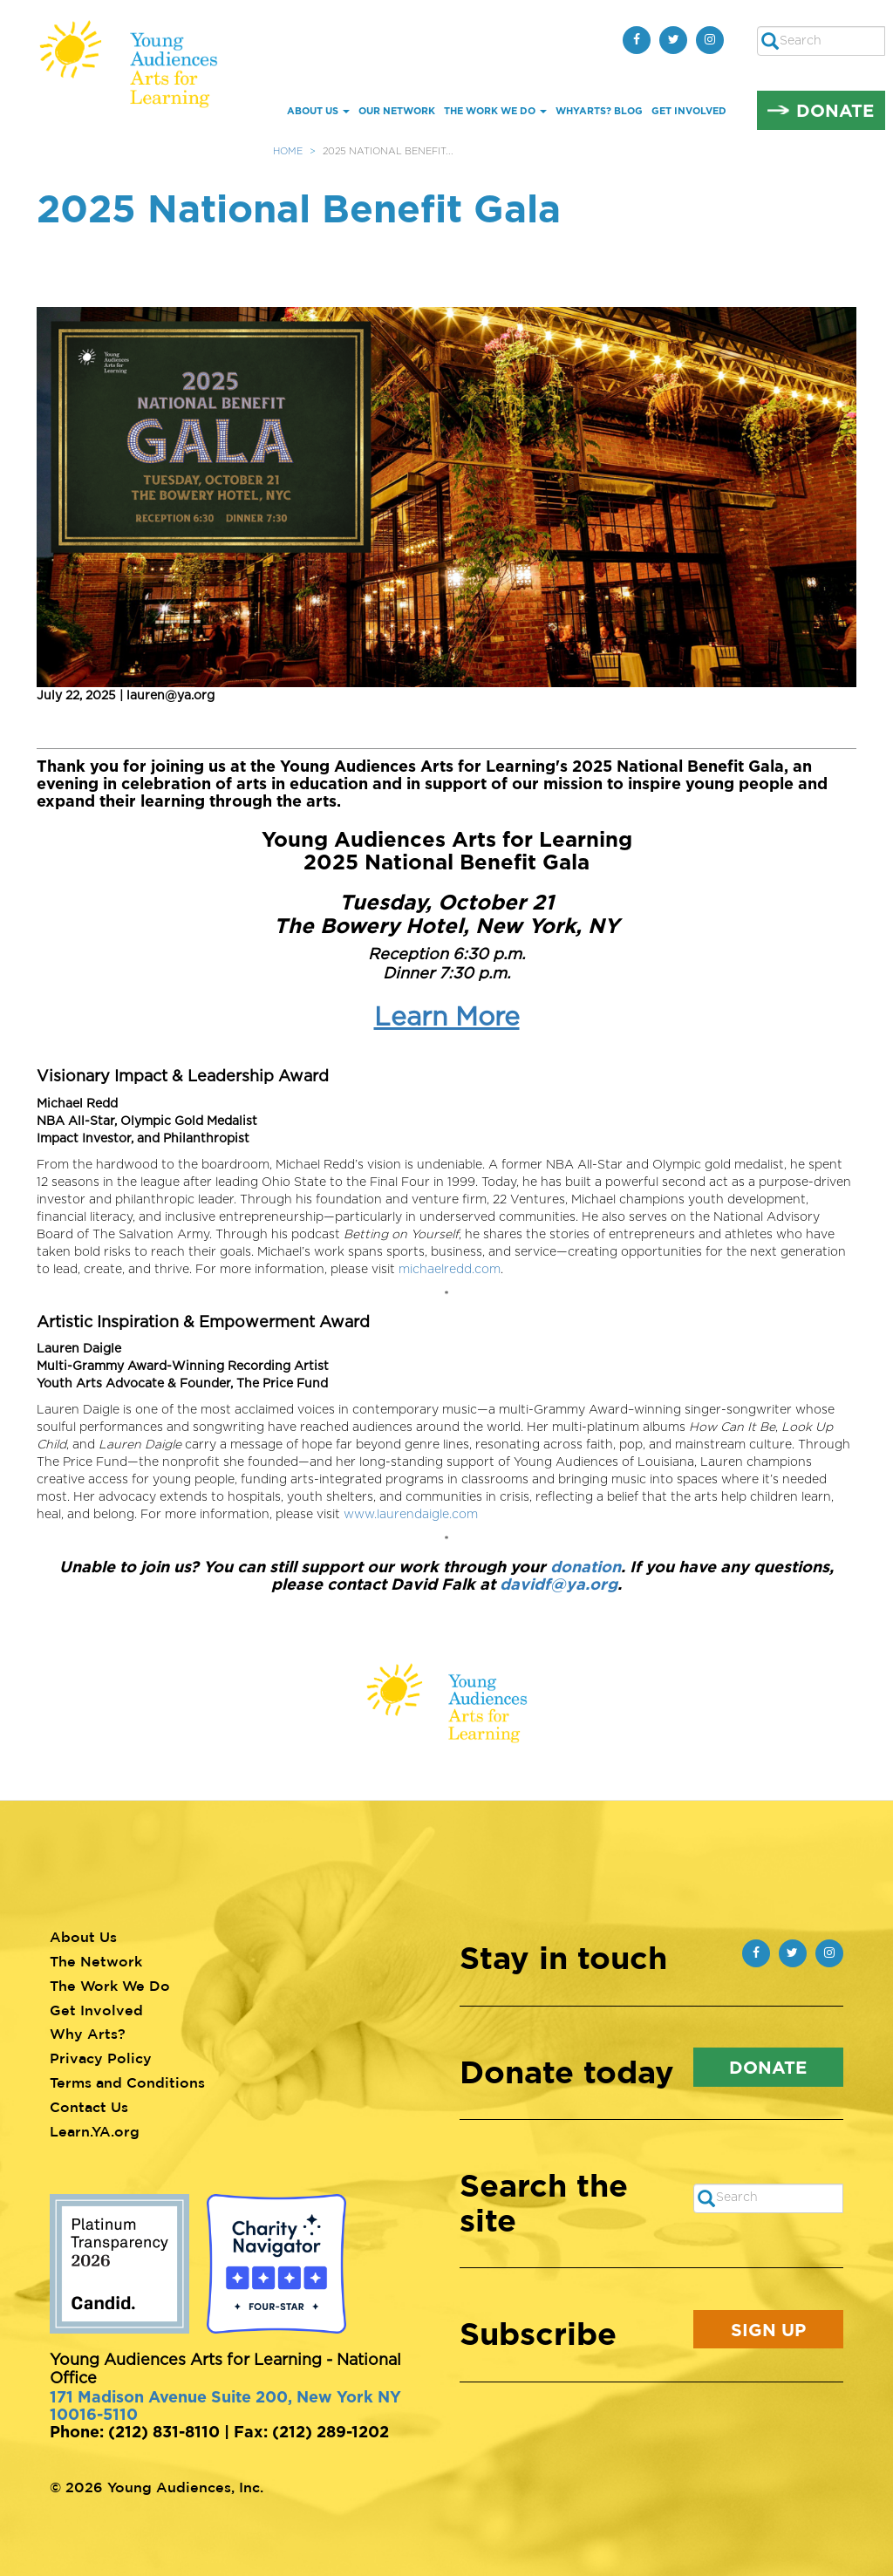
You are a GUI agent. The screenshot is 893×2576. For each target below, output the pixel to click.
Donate (835, 109)
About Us (318, 111)
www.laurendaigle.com (411, 1515)
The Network (96, 1961)
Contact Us (89, 2107)
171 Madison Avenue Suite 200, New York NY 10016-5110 (225, 2405)
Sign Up (768, 2329)
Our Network (396, 111)
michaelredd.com (450, 1270)
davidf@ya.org (558, 1583)
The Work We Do (495, 111)
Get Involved (688, 111)
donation (585, 1566)
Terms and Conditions (127, 2082)
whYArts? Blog (599, 111)
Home (288, 151)
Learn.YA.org (95, 2131)
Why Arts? (88, 2033)
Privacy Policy (101, 2058)
